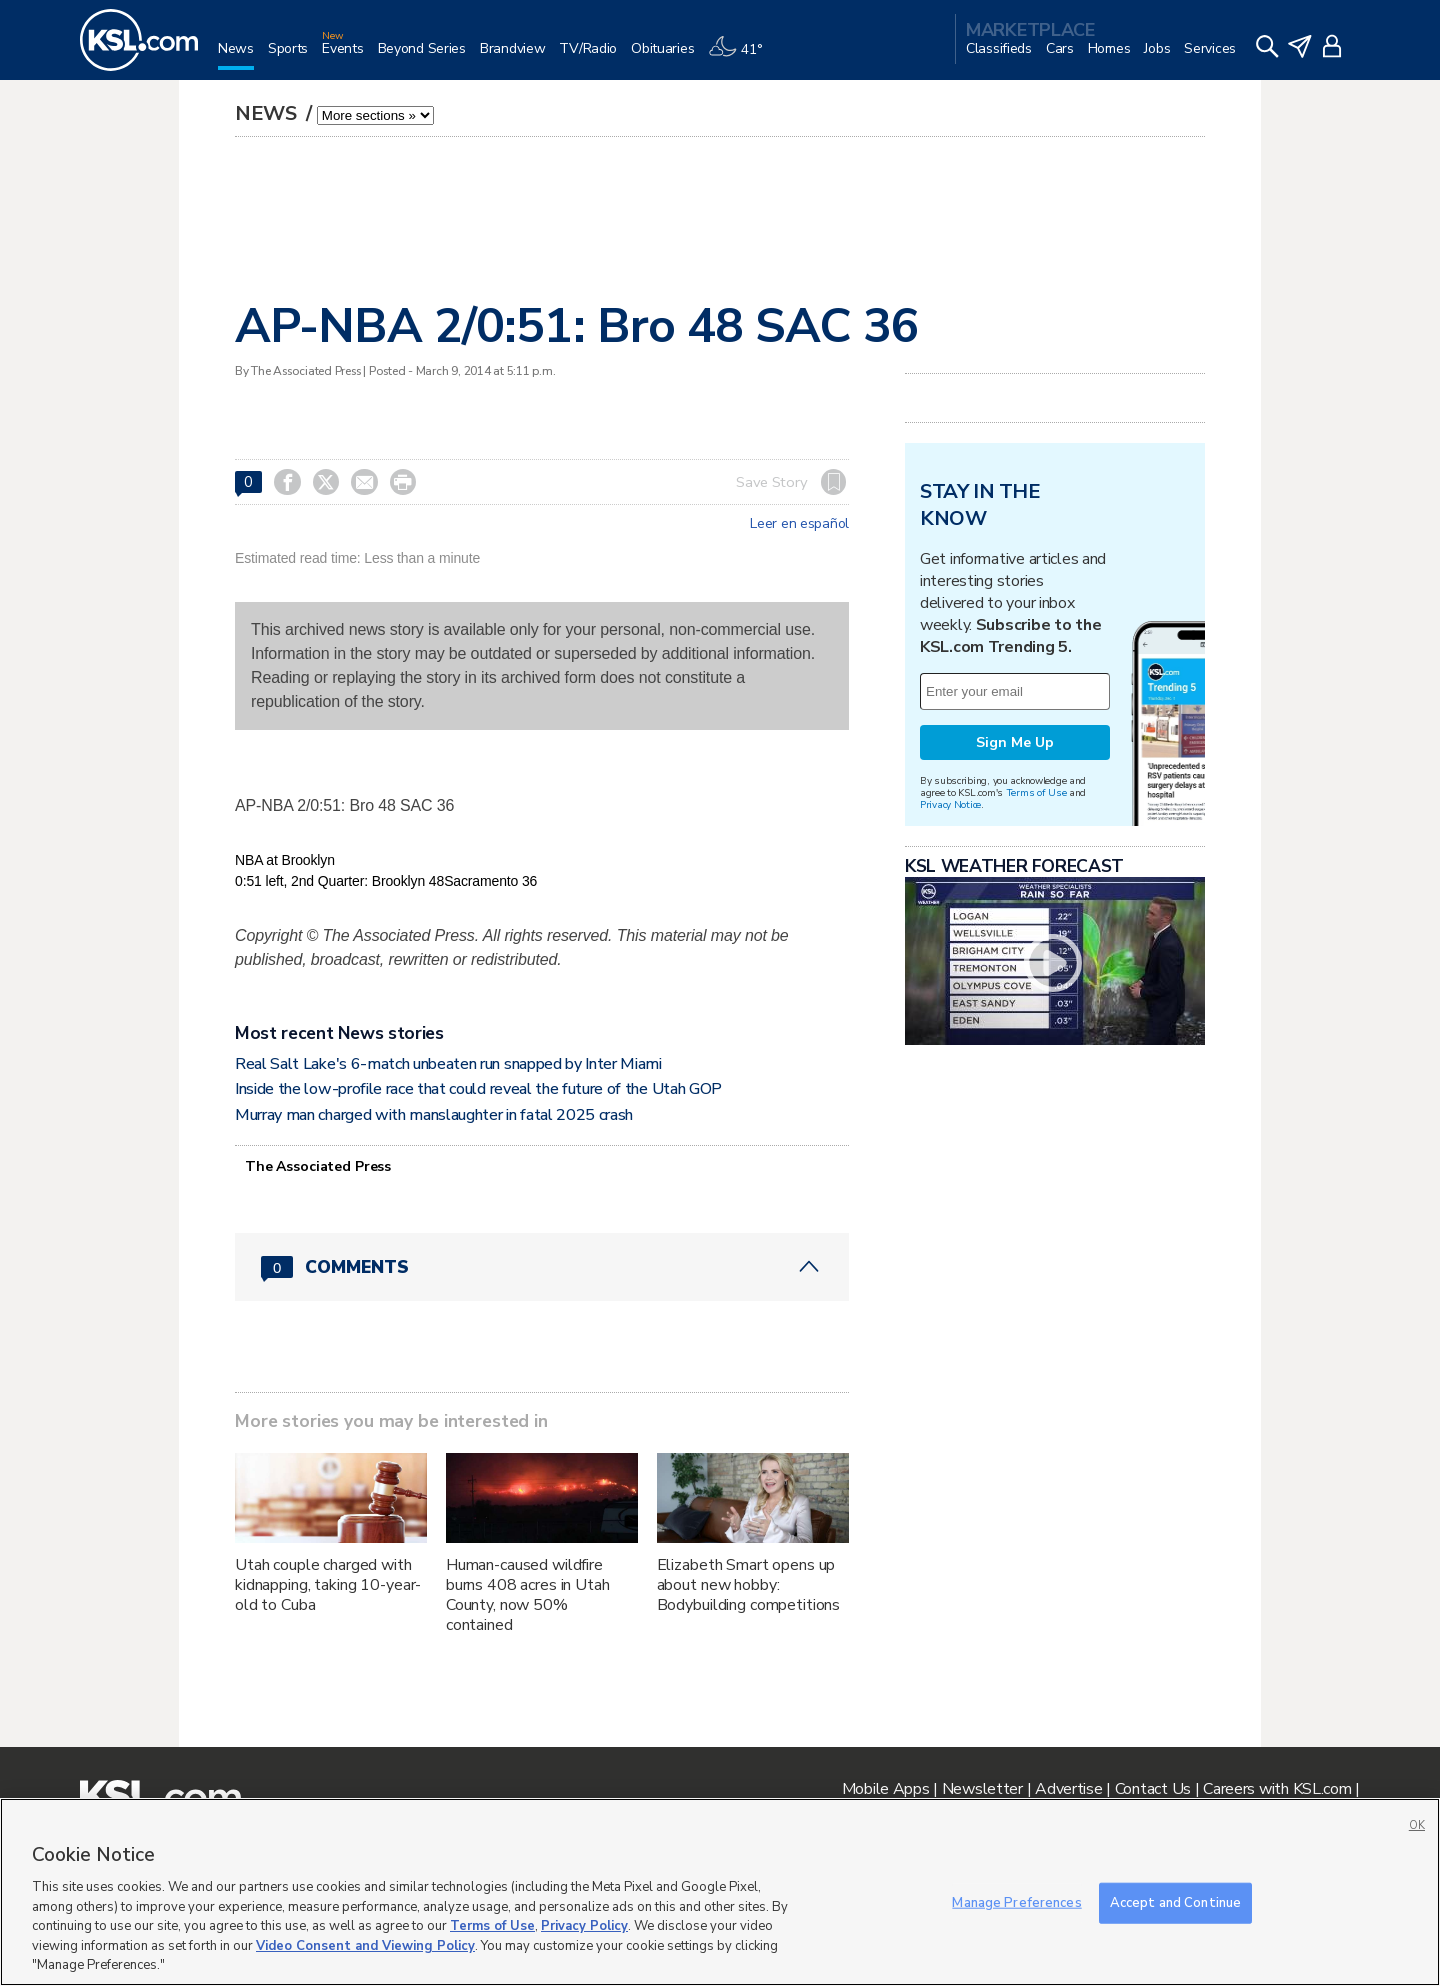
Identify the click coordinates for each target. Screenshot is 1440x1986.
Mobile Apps (886, 1789)
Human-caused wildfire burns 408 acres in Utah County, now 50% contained (528, 1595)
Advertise (1068, 1789)
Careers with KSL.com (1277, 1789)
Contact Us (1153, 1789)
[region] (720, 1892)
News (268, 113)
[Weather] (742, 56)
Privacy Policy (584, 1926)
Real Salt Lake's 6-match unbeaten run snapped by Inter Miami (448, 1064)
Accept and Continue (1175, 1902)
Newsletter (982, 1789)
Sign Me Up (1015, 742)
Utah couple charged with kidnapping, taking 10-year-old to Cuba (328, 1585)
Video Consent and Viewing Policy (365, 1946)
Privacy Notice (950, 804)
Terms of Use (1036, 792)
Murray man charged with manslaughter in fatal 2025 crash (434, 1115)
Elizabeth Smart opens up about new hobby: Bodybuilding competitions (749, 1585)
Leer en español (799, 524)
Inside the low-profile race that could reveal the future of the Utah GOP (478, 1089)
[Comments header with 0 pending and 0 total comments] (542, 1267)
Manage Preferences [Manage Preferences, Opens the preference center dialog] (1016, 1902)
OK (1417, 1825)
